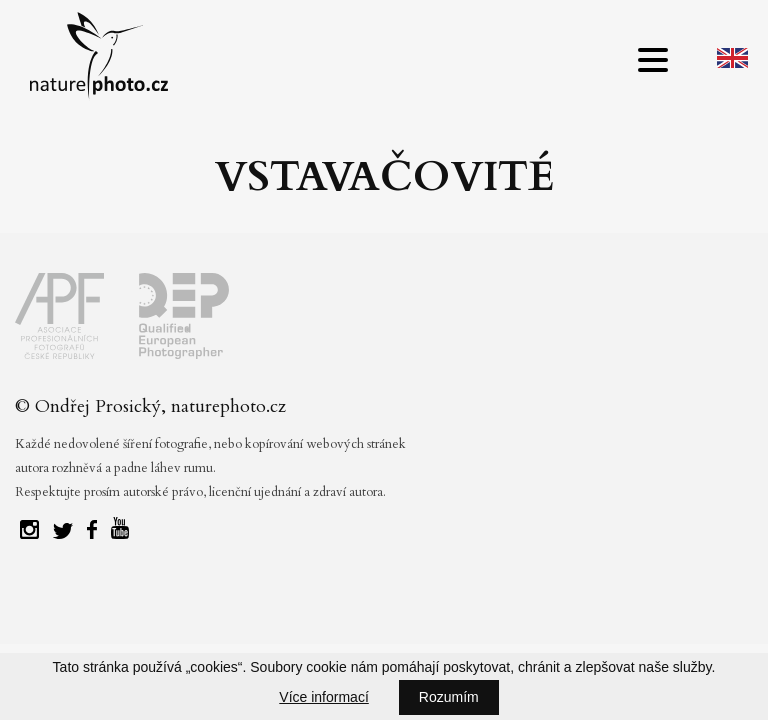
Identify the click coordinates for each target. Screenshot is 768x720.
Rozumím (449, 697)
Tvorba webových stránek (389, 604)
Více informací (323, 697)
